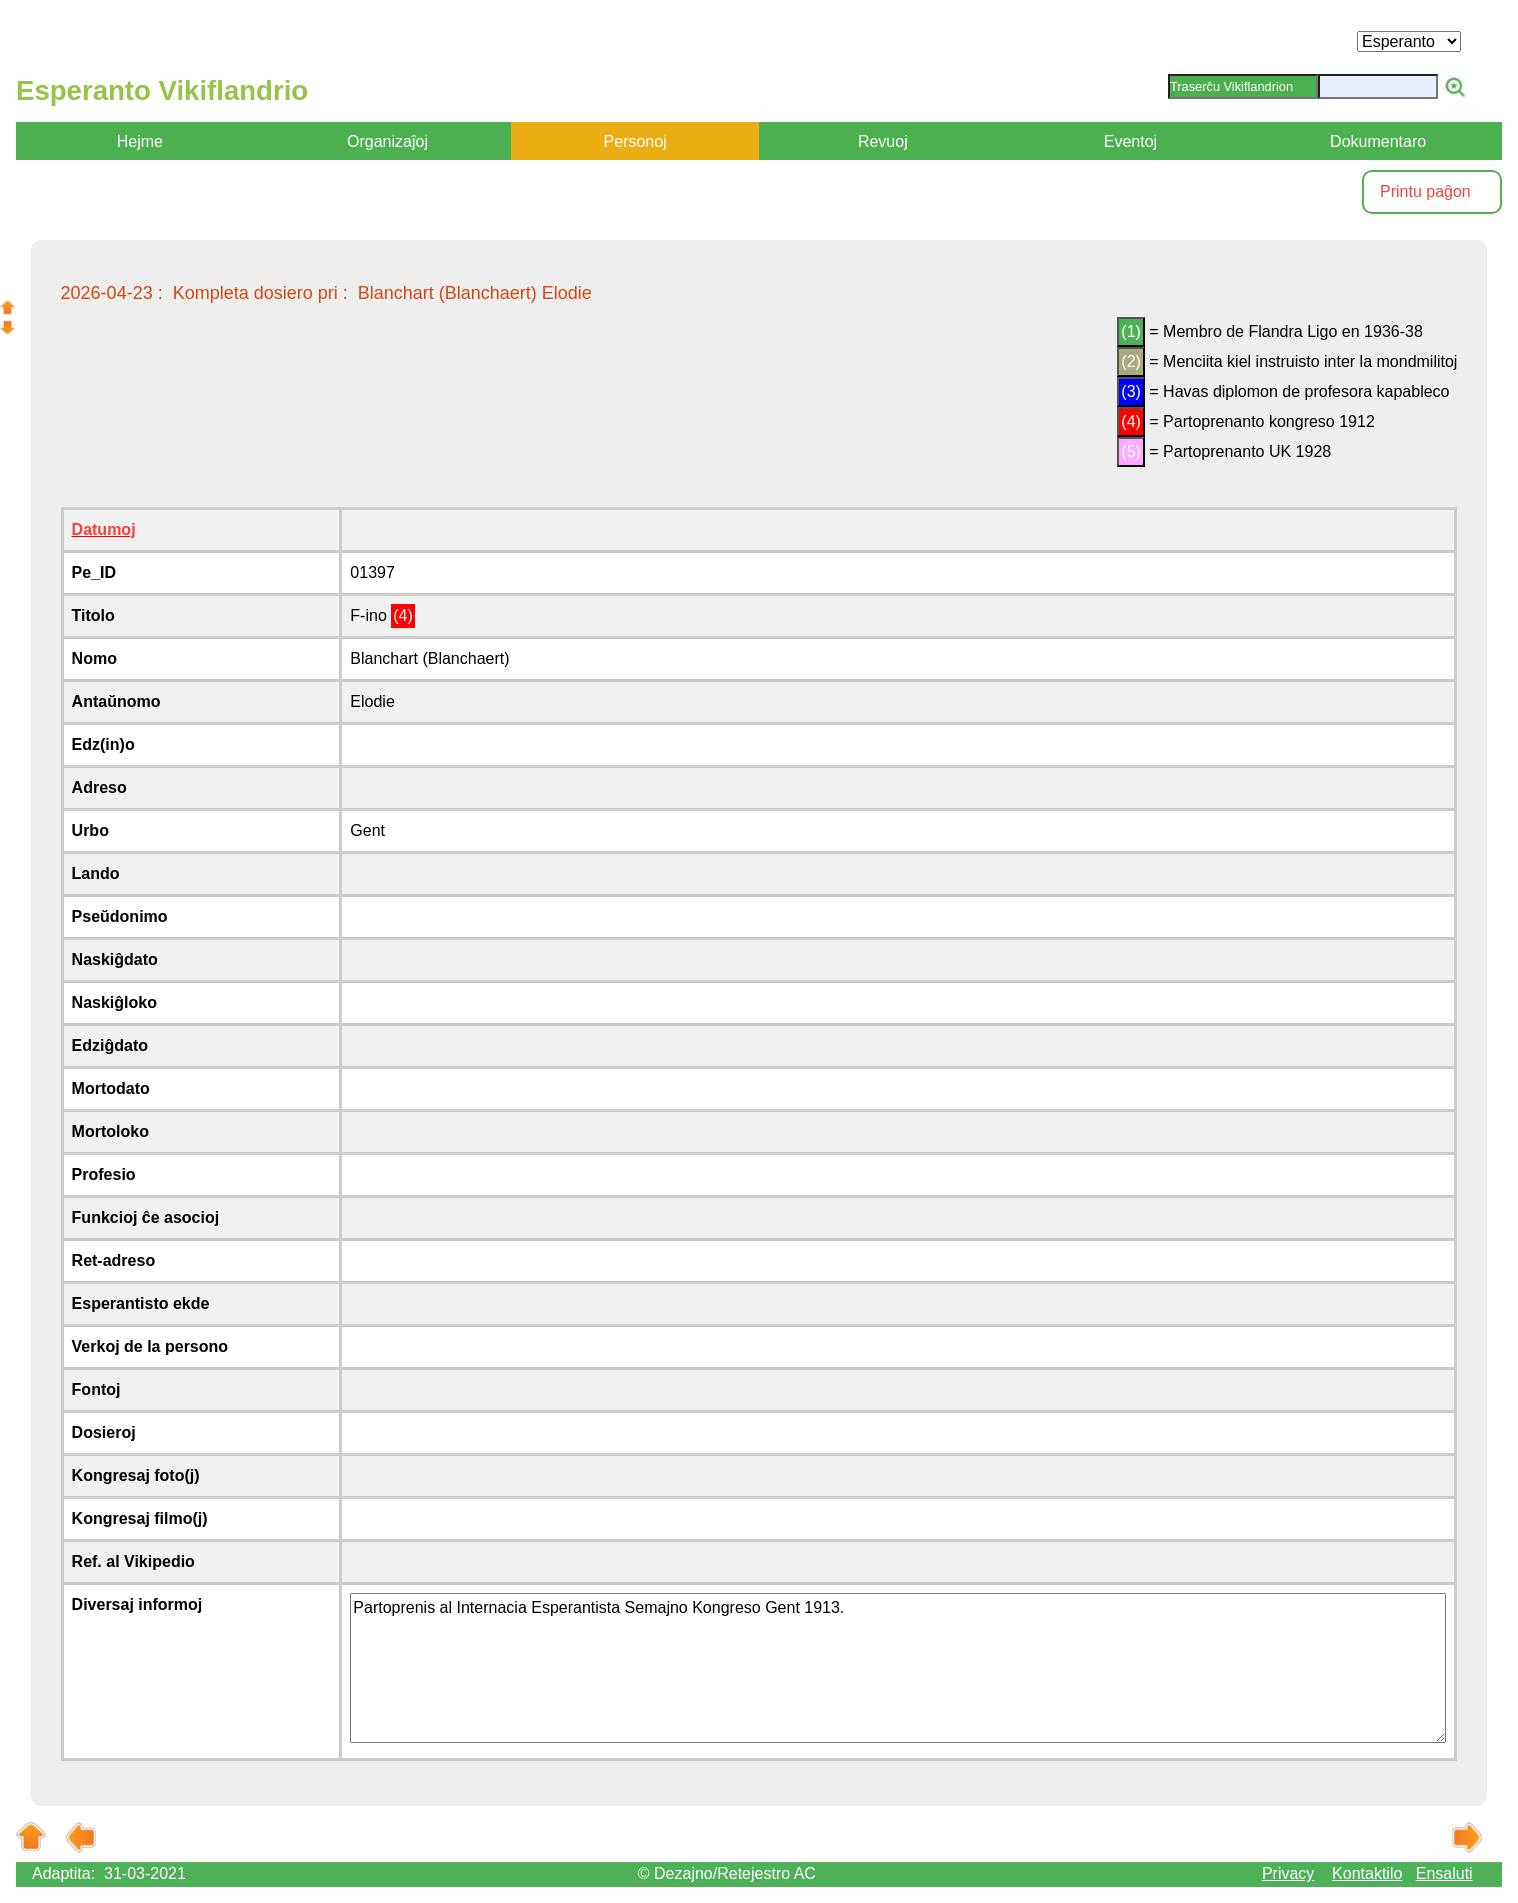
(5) (1131, 451)
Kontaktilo (1367, 1873)
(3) (1131, 391)
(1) (1131, 331)
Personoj (635, 141)
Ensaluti (1444, 1873)
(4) (1131, 421)
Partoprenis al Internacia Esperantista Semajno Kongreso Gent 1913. (898, 1668)
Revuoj (883, 141)
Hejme (140, 141)
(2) (1131, 361)
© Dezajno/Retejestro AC (727, 1873)
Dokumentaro (1378, 141)
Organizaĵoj (387, 141)
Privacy (1288, 1873)
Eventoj (1130, 141)
